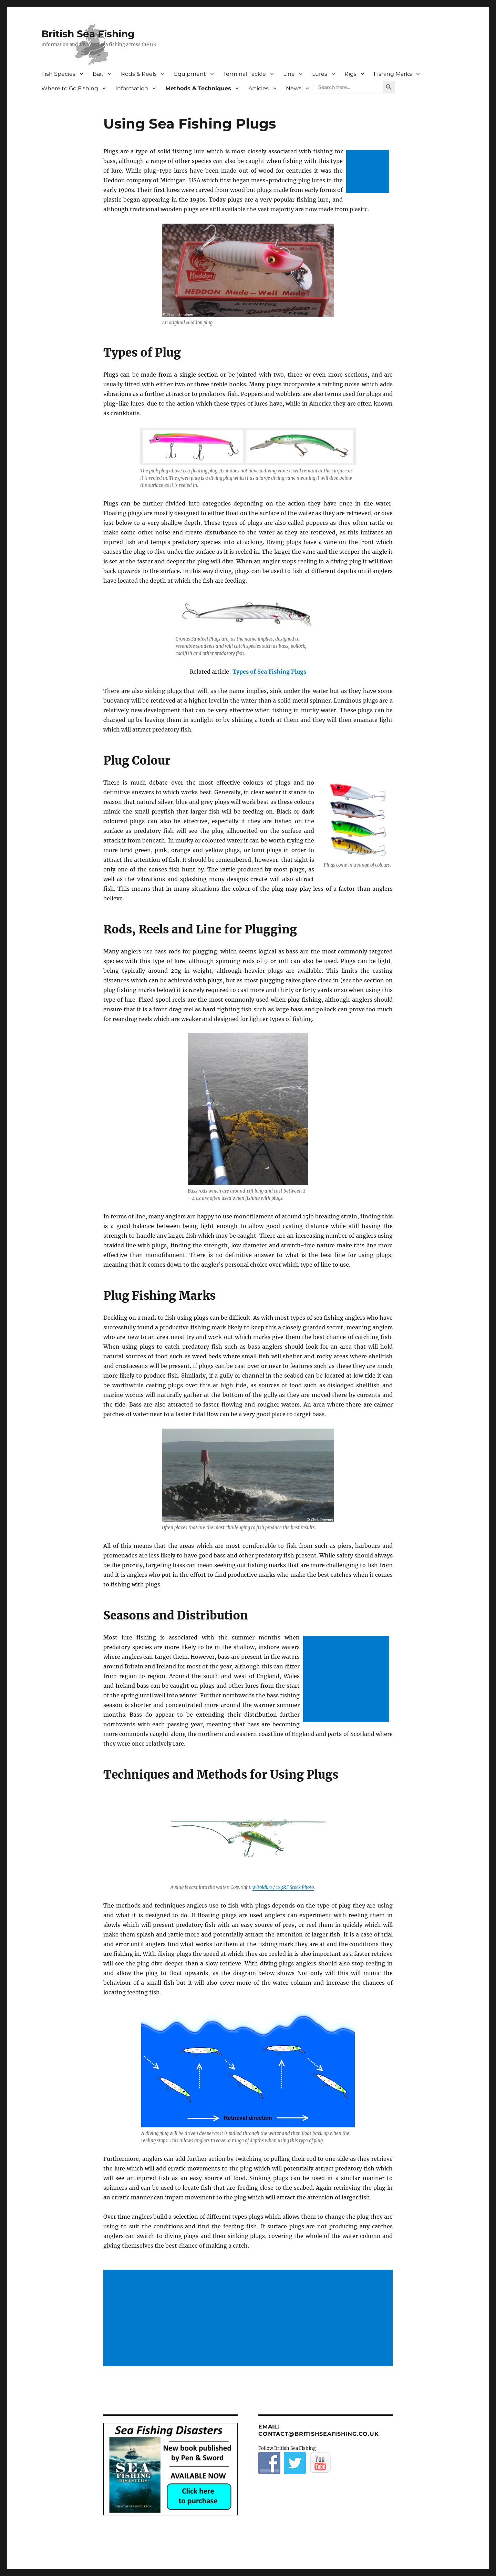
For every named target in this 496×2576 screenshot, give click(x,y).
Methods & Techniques (198, 88)
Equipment (190, 74)
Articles (258, 88)
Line (289, 74)
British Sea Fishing (88, 34)
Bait (98, 74)
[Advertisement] (369, 172)
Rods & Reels (139, 74)
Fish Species (58, 74)
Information (131, 88)
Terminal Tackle (244, 74)
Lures (319, 74)
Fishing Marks (393, 74)
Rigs (350, 74)
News (293, 88)
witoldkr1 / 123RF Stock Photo (283, 1887)
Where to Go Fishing (69, 88)
